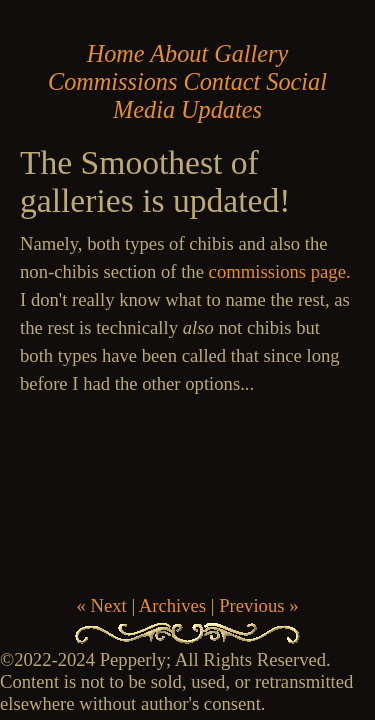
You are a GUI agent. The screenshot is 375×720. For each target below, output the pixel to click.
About (179, 53)
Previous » (258, 605)
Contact (221, 81)
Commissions (112, 81)
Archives (172, 605)
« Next (101, 605)
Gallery (251, 53)
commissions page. (280, 271)
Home (116, 53)
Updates (221, 109)
